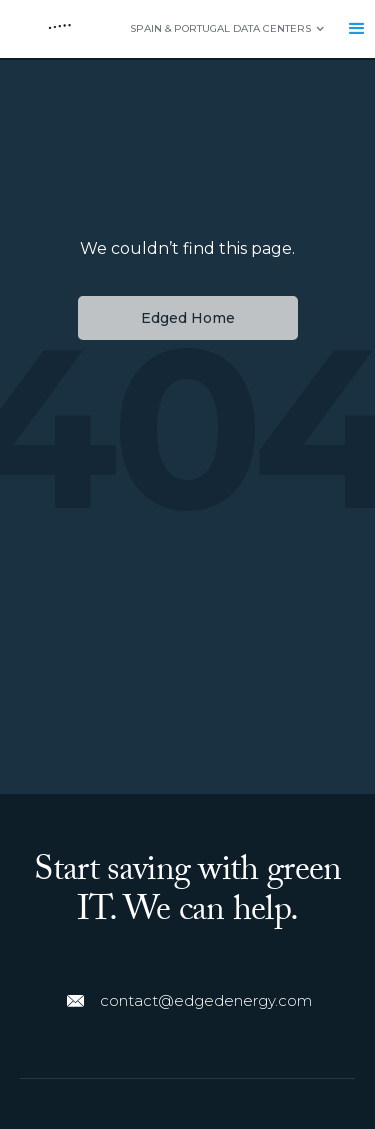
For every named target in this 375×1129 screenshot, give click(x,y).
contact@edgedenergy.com (206, 1000)
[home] (55, 29)
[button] (217, 29)
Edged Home (188, 318)
